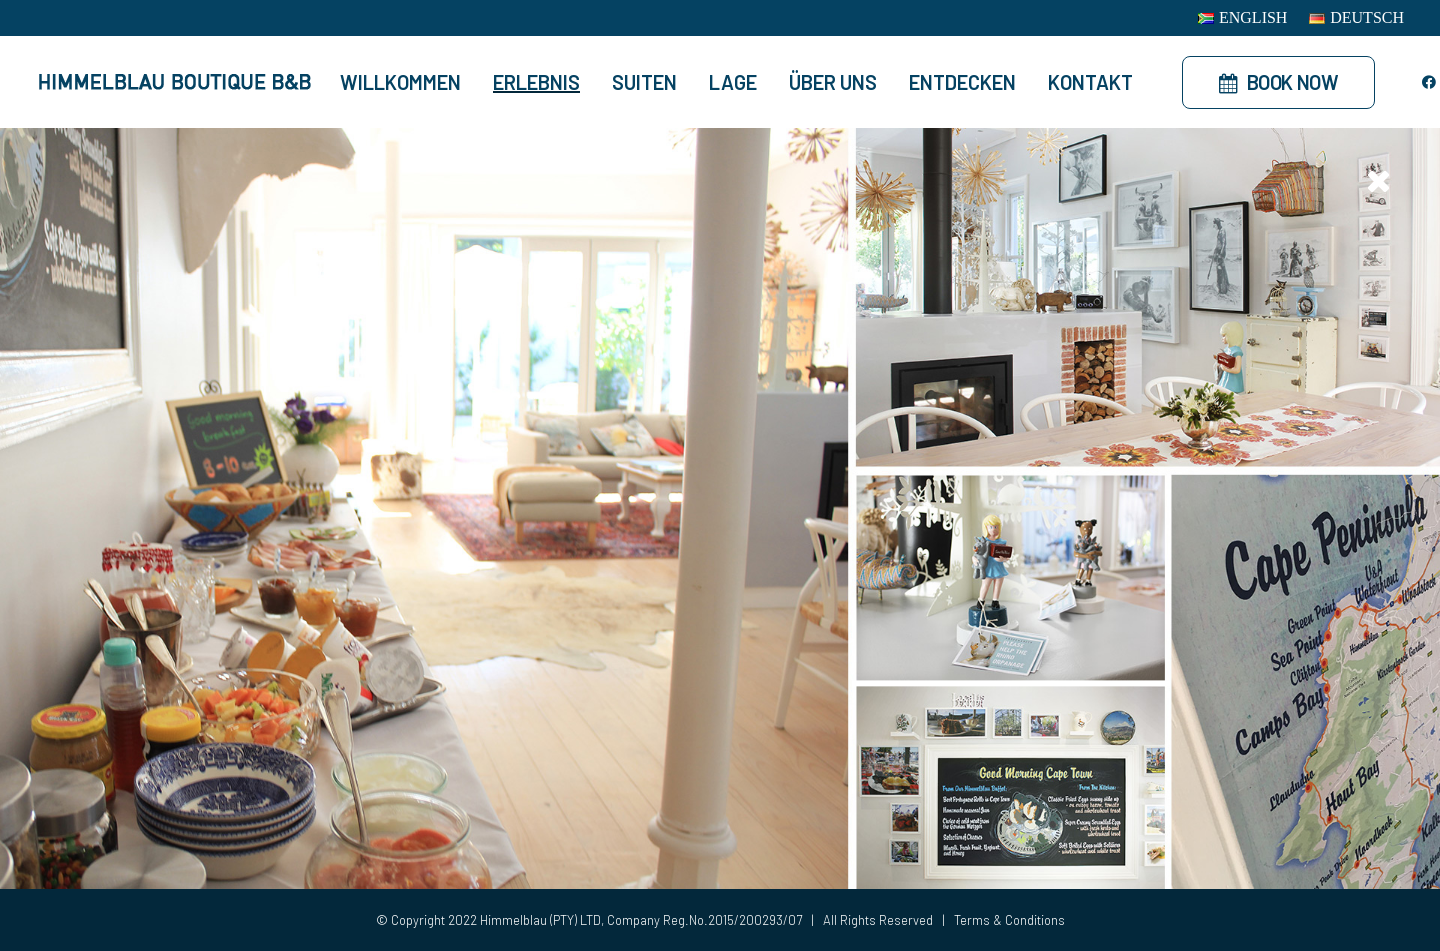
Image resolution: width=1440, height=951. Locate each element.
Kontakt (1090, 82)
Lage (733, 82)
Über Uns (833, 82)
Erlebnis (536, 82)
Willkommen (400, 82)
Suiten (644, 82)
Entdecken (962, 82)
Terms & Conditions (1009, 920)
